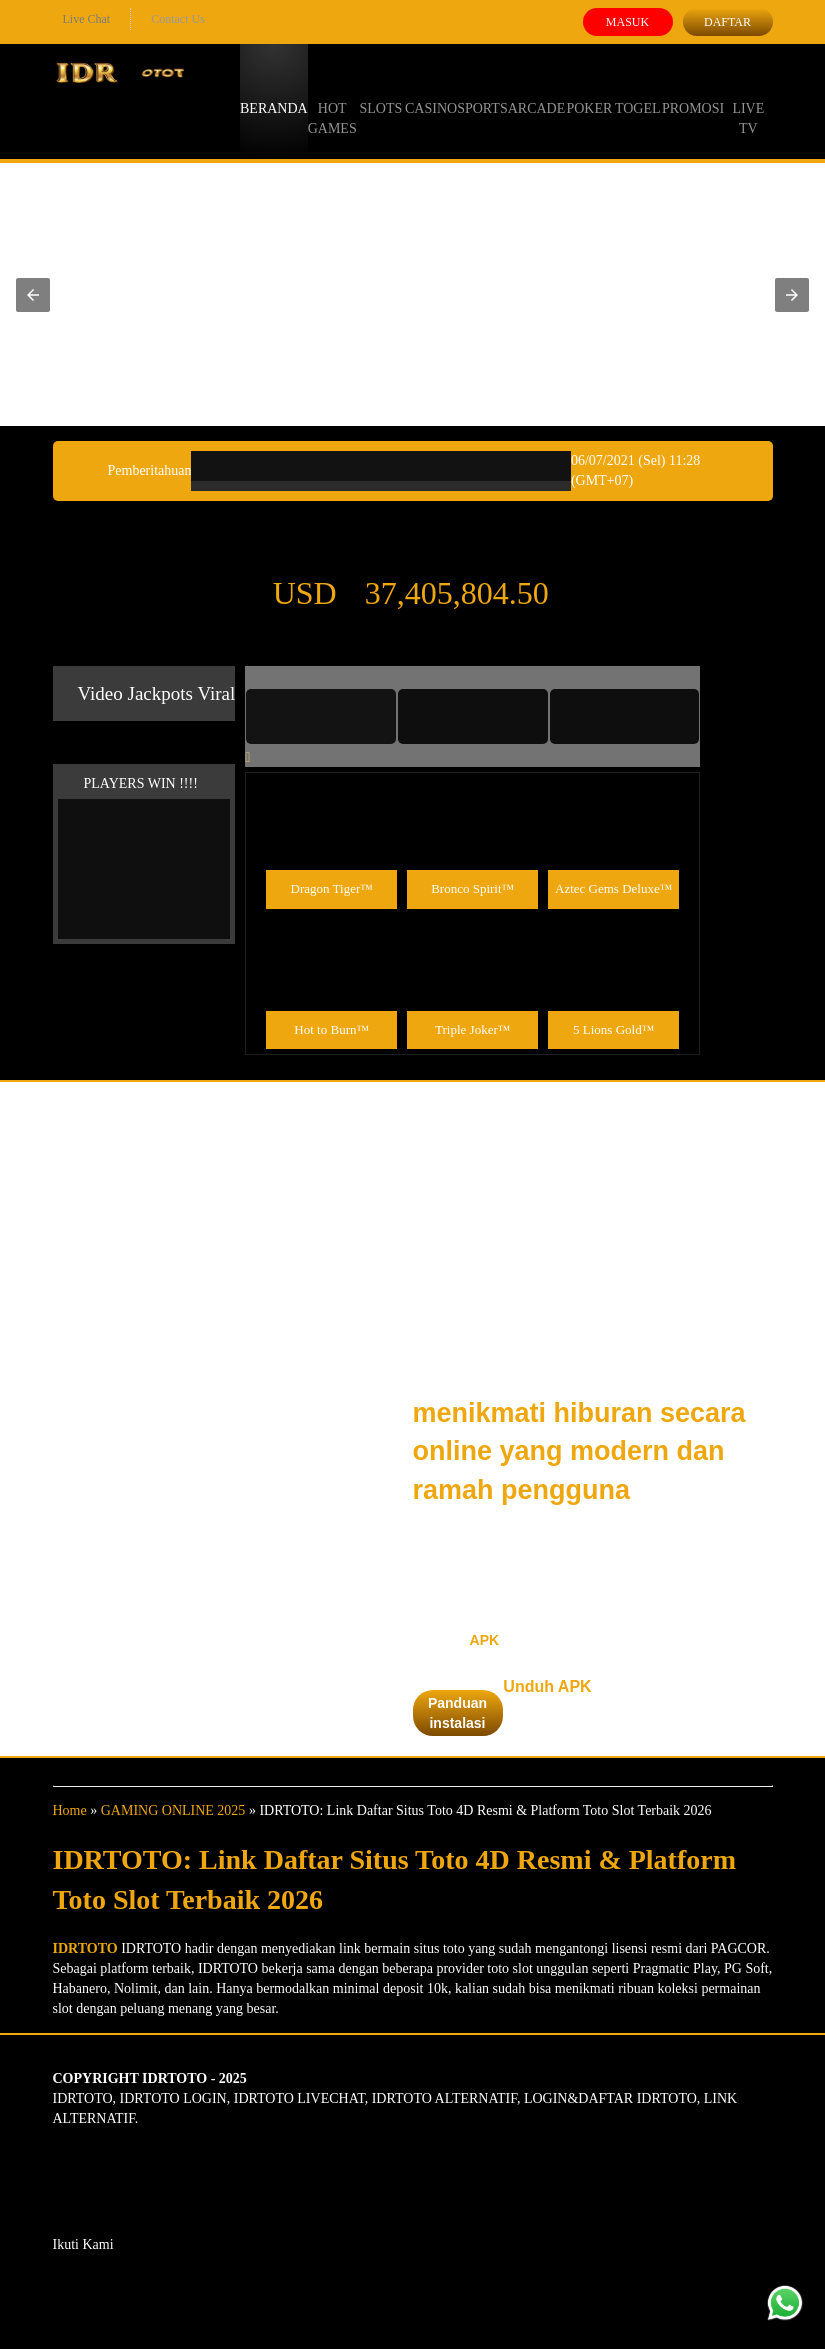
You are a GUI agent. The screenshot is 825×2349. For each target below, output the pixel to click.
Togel (638, 90)
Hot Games (332, 100)
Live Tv (748, 100)
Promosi (693, 90)
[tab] (321, 716)
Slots (380, 90)
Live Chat (87, 19)
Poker (589, 90)
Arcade (537, 90)
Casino (431, 90)
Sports (482, 90)
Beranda (274, 90)
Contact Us (178, 19)
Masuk (627, 22)
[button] (33, 295)
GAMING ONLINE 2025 (173, 1810)
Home (70, 1810)
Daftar (727, 22)
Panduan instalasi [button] (457, 1713)
